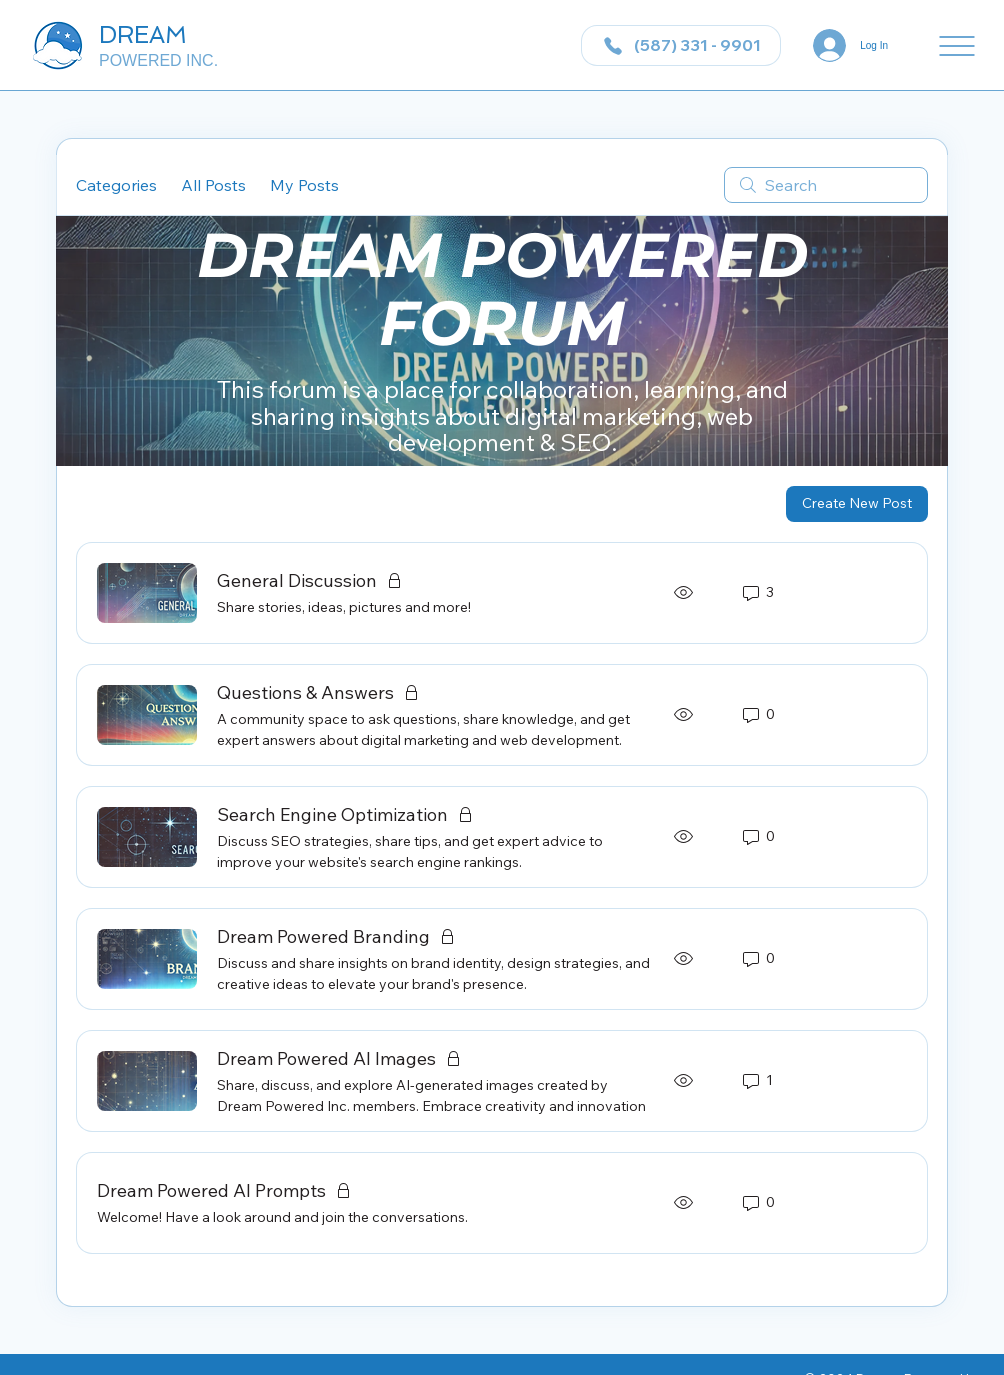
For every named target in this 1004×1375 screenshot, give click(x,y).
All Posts (213, 185)
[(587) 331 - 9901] (681, 45)
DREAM (143, 34)
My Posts (304, 185)
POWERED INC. (158, 60)
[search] (826, 185)
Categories (116, 185)
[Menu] (957, 46)
